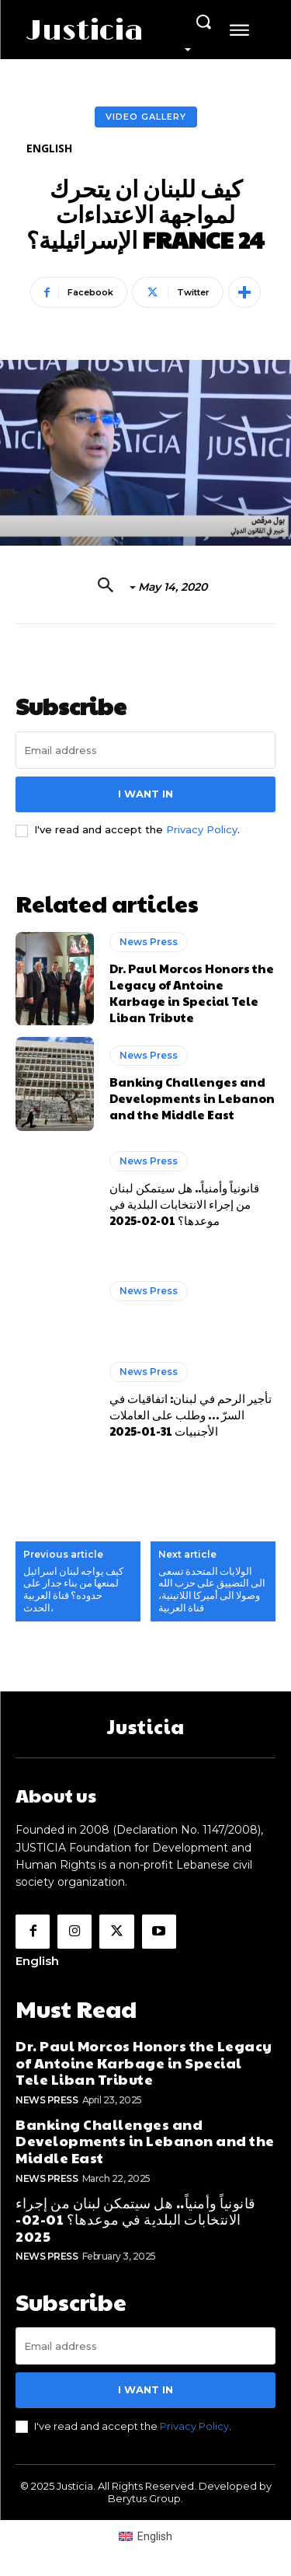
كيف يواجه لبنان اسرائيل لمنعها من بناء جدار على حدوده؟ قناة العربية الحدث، (73, 1589)
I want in (145, 793)
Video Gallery (146, 116)
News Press (149, 942)
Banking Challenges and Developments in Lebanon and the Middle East (192, 1097)
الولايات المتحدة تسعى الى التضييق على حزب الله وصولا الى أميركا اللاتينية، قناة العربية (211, 1589)
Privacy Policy (201, 829)
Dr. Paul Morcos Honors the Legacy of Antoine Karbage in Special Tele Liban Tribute (191, 992)
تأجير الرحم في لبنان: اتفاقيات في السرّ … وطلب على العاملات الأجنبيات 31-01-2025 (190, 1414)
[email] (145, 750)
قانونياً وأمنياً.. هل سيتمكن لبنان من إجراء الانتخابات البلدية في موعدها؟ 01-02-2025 (184, 1203)
